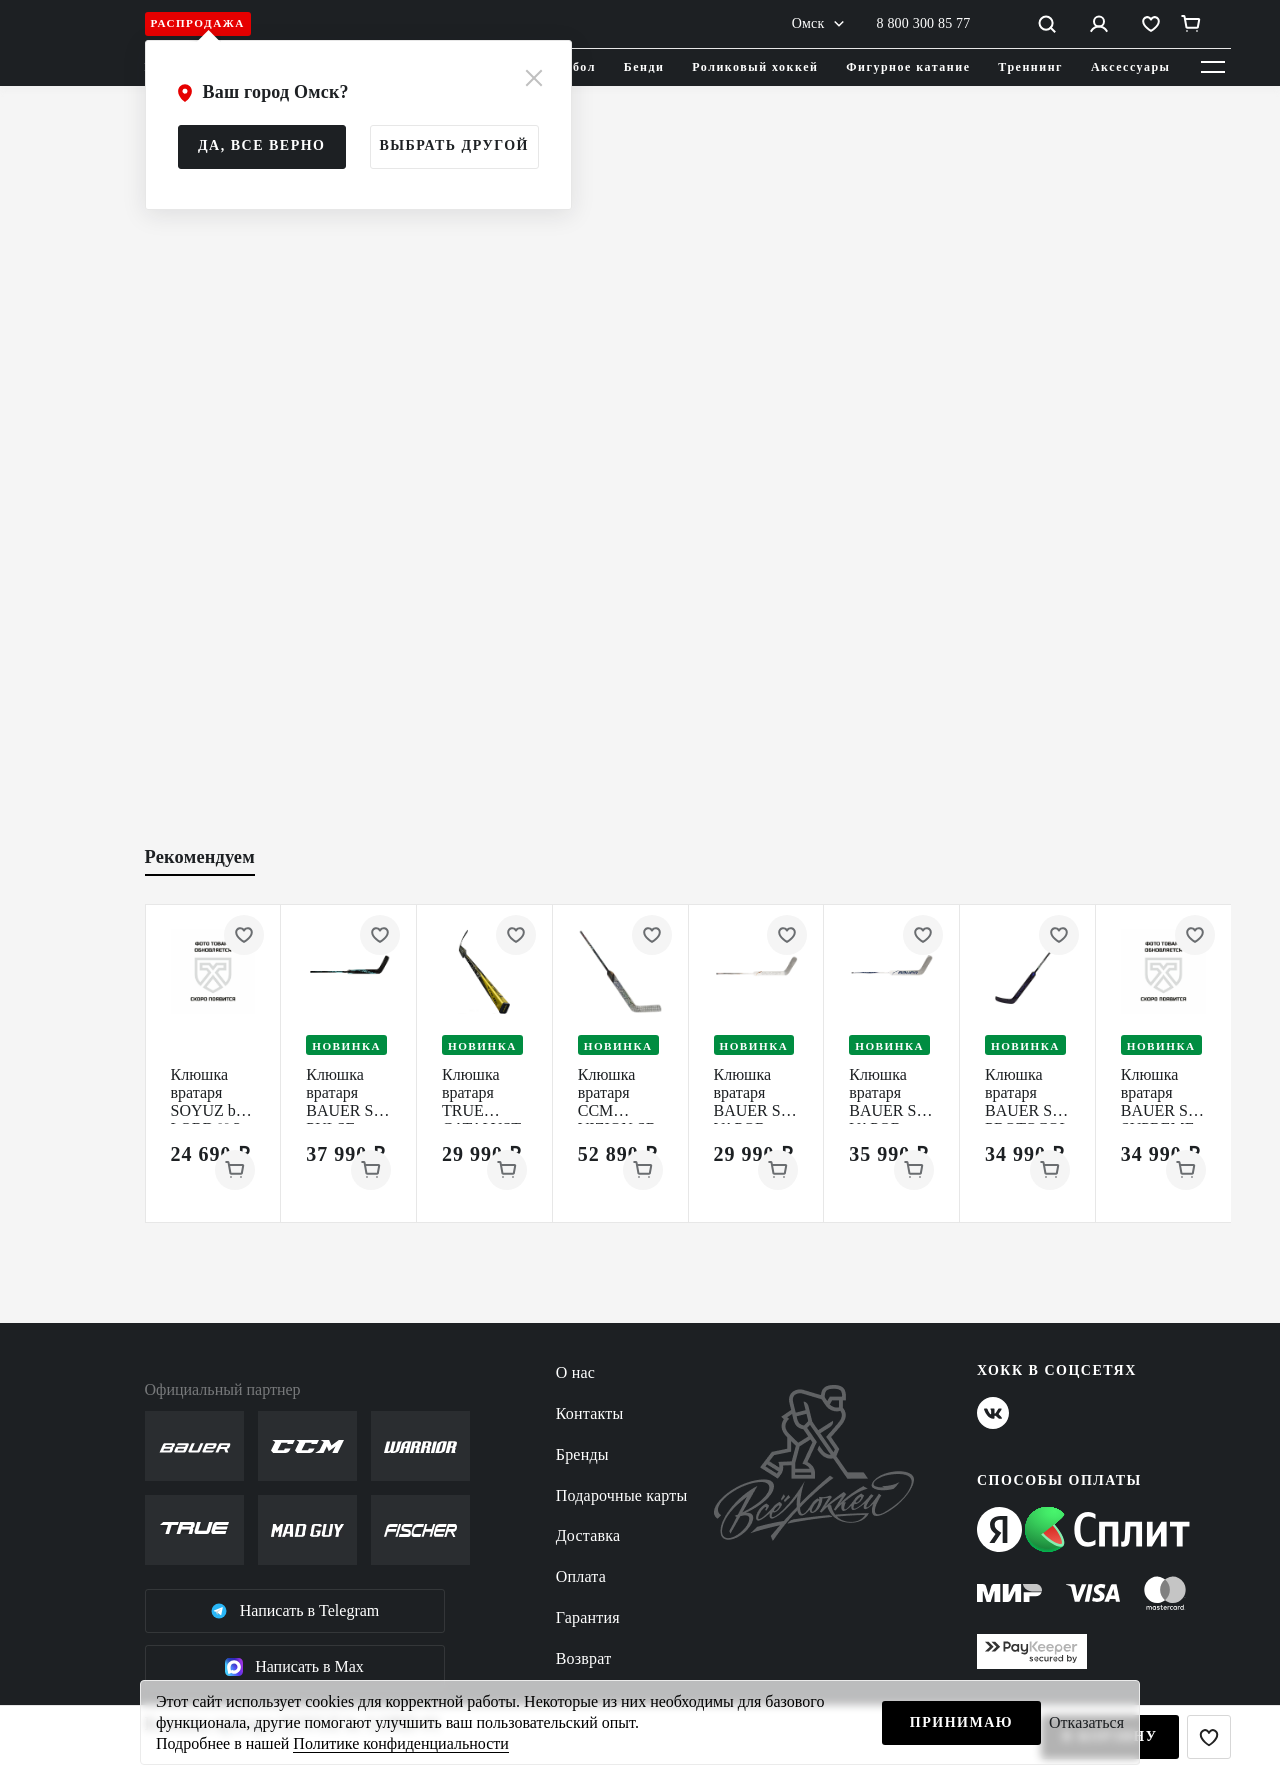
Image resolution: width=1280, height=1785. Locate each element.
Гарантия (588, 1617)
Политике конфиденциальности (400, 1743)
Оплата (581, 1576)
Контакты (590, 1413)
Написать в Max (294, 1667)
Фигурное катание (908, 67)
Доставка (588, 1535)
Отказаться (1086, 1722)
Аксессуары (1131, 67)
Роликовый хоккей (755, 67)
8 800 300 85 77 (924, 23)
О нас (575, 1372)
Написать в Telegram (295, 1611)
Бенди (644, 67)
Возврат (584, 1658)
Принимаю (961, 1722)
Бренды (582, 1454)
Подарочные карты (622, 1495)
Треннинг (1030, 67)
